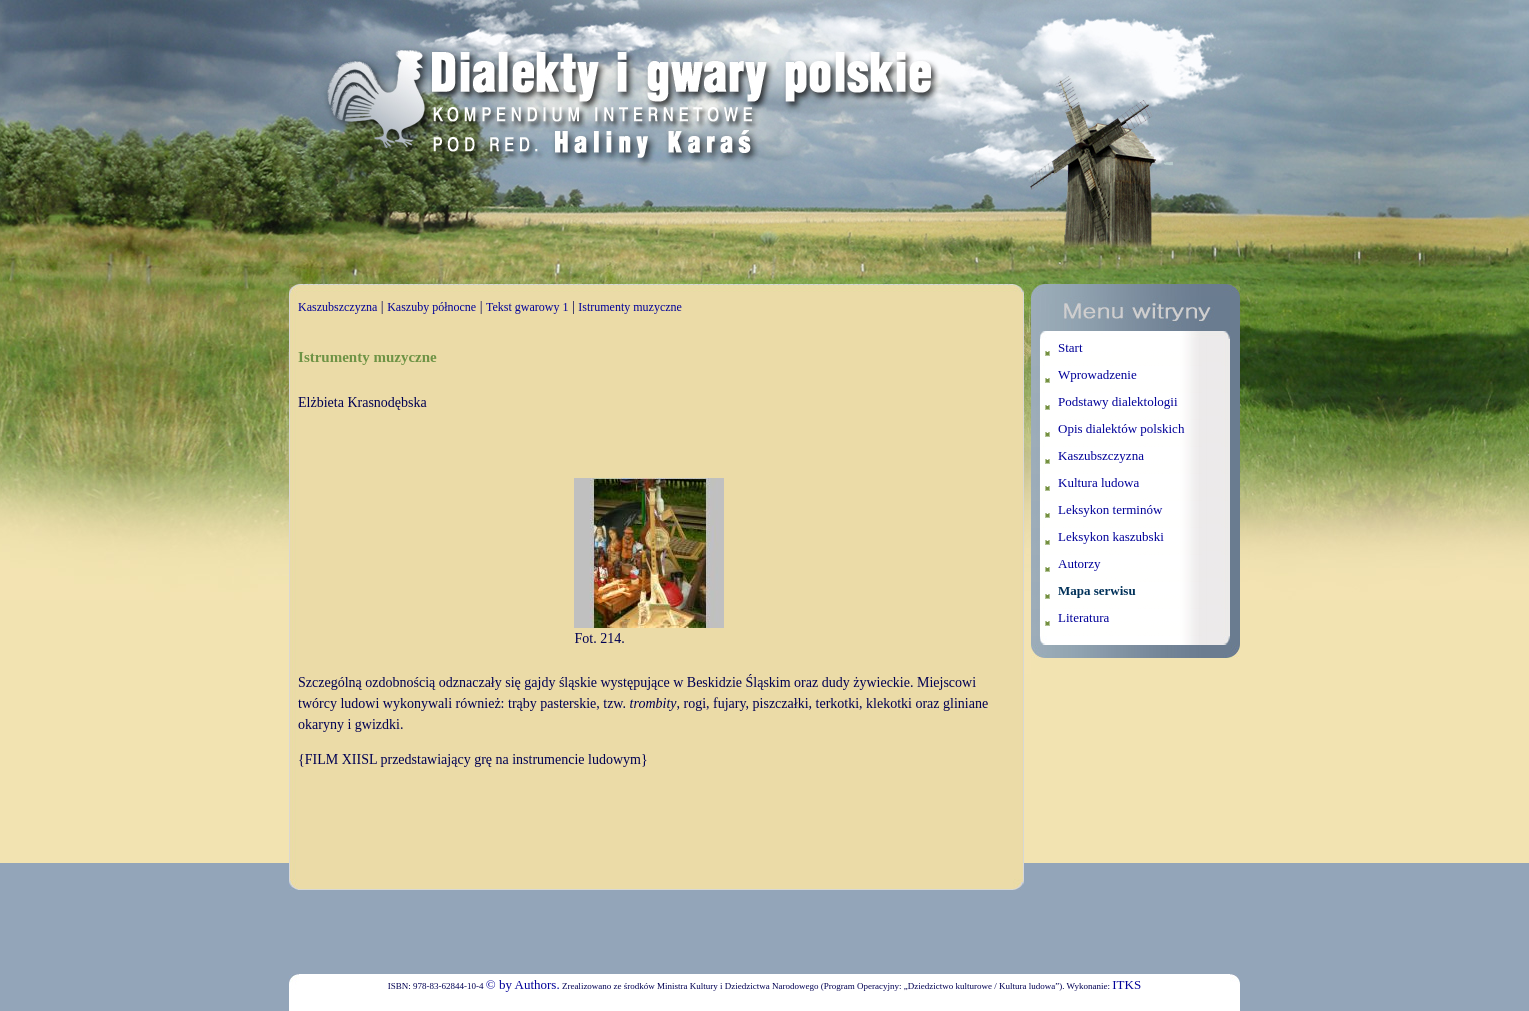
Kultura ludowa (1098, 482)
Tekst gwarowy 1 (527, 307)
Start (1070, 347)
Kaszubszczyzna (337, 307)
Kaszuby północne (431, 307)
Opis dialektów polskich (1121, 428)
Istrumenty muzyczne (630, 307)
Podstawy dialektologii (1118, 401)
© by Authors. (523, 984)
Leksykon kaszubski (1111, 536)
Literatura (1083, 617)
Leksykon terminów (1110, 509)
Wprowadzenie (1097, 374)
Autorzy (1079, 563)
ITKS (1126, 984)
